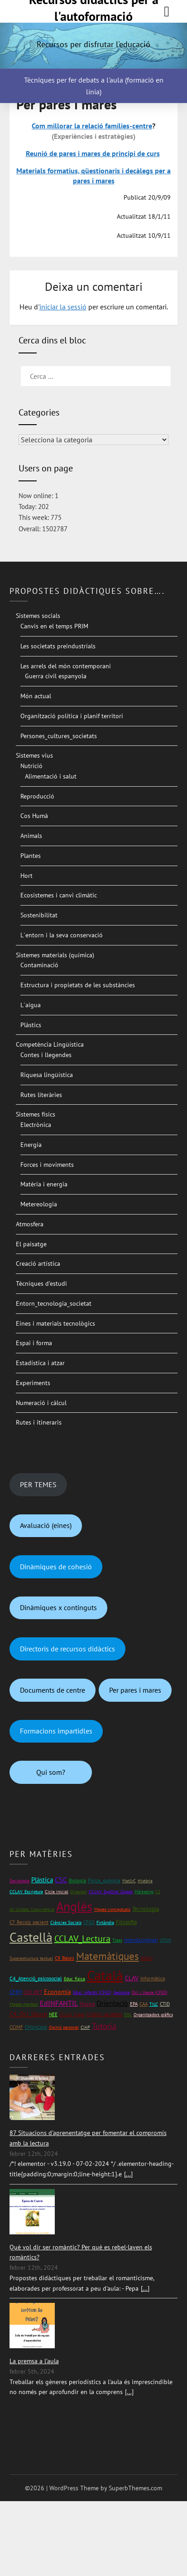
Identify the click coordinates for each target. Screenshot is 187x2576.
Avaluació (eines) (46, 1525)
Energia (31, 1145)
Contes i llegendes (46, 1055)
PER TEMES (38, 1484)
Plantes (30, 856)
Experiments (33, 1383)
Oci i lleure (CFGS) (150, 1992)
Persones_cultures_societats (58, 736)
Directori (78, 1892)
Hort (26, 876)
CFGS (89, 1922)
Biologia (77, 1880)
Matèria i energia (43, 1184)
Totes (117, 1940)
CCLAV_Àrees (72, 2015)
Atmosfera (29, 1224)
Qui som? (50, 1772)
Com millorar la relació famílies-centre (92, 125)
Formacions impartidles (56, 1730)
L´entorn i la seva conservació (61, 935)
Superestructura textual (31, 1958)
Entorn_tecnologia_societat (53, 1303)
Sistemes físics (35, 1114)
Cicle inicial (56, 1892)
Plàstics (30, 1025)
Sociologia (19, 1881)
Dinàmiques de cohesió (56, 1566)
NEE (53, 2014)
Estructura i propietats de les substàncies (77, 985)
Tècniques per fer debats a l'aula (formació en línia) (93, 85)
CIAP (85, 2027)
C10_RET (33, 1992)
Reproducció (37, 796)
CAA (143, 2003)
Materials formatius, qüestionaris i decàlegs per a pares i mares (93, 176)
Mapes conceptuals (112, 1909)
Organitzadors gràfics (153, 2015)
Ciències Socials (66, 1922)
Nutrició (31, 766)
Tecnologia (145, 1909)
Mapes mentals (24, 2004)
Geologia (121, 1992)
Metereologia (38, 1204)
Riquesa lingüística (46, 1075)
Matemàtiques (107, 1956)
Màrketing (143, 1892)
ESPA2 (147, 1958)
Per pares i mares (135, 1689)
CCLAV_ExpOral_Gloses (111, 1892)
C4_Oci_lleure (28, 2014)
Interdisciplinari (141, 1939)
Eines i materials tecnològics (55, 1323)
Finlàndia (105, 1922)
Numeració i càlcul (41, 1403)
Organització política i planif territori (71, 716)
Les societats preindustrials (58, 646)
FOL (128, 2015)
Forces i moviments (47, 1165)
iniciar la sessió (62, 306)
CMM (16, 1992)
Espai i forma (34, 1343)
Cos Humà (34, 816)
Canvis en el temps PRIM (54, 626)
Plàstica (42, 1880)
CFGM (165, 1940)
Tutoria (104, 2026)
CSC (61, 1880)
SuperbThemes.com (135, 2488)
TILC (153, 2004)
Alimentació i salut (51, 776)
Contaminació (39, 965)
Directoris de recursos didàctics (67, 1648)
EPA (134, 2003)
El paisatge (31, 1244)
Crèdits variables (104, 2014)
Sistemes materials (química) (55, 955)
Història (145, 1881)
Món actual (35, 696)
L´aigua (30, 1005)
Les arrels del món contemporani (65, 666)
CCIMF (16, 2026)
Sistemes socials (38, 616)
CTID (165, 2004)
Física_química (104, 1880)
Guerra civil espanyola (55, 676)
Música (87, 2003)
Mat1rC (129, 1881)
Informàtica (152, 1978)
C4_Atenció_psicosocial (36, 1978)
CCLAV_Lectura (82, 1938)
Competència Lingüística (50, 1044)
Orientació (112, 2003)
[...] (128, 2174)
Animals (31, 836)
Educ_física (74, 1979)
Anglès (74, 1906)
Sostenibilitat (39, 915)
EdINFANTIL (59, 2003)
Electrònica (35, 1125)
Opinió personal (64, 2027)
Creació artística (38, 1263)
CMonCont (36, 2027)
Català (105, 1975)
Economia (57, 1992)
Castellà (31, 1937)
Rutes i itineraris (39, 1422)
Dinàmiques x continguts (58, 1607)
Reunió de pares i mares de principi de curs (93, 153)
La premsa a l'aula (34, 2361)
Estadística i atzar (40, 1363)
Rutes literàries (41, 1095)
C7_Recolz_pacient (29, 1922)
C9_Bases (64, 1957)
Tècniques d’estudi (41, 1283)
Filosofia (126, 1922)
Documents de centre (52, 1689)
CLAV (132, 1978)
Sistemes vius (34, 755)
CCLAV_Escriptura (26, 1892)
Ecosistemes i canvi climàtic (58, 895)
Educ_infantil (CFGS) (92, 1992)
